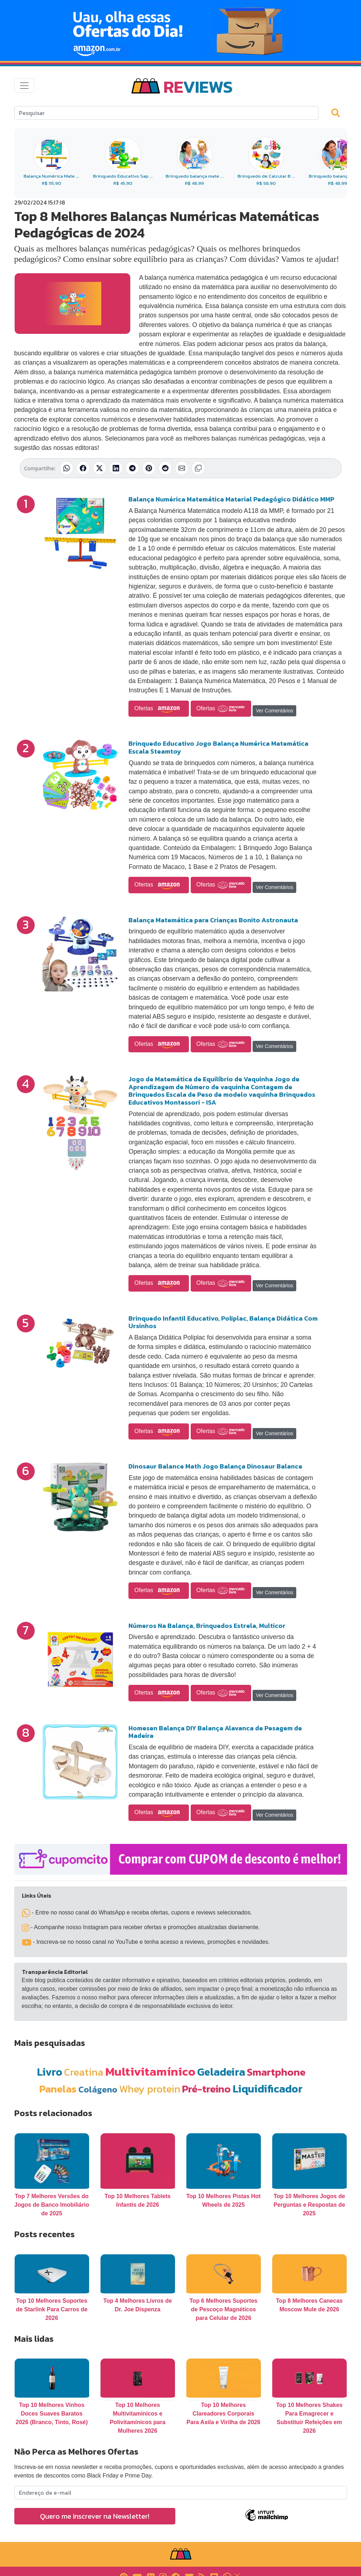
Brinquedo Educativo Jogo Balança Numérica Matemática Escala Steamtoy (218, 747)
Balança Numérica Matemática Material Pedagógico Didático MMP (231, 499)
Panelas (58, 2088)
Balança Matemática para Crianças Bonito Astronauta (213, 920)
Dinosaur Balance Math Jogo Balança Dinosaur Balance (215, 1466)
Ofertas (158, 708)
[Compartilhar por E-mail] (182, 468)
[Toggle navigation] (24, 85)
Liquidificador (268, 2089)
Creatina (83, 2072)
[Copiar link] (198, 468)
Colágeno (97, 2089)
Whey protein (149, 2088)
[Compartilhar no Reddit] (165, 468)
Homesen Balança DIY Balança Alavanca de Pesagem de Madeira (215, 1732)
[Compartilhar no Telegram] (132, 468)
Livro (49, 2072)
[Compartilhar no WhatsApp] (66, 468)
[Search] (166, 113)
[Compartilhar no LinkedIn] (116, 468)
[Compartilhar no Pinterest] (149, 468)
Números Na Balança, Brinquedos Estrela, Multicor (207, 1625)
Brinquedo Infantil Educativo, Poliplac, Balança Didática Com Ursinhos (223, 1322)
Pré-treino (206, 2088)
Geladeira (221, 2072)
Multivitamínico (150, 2071)
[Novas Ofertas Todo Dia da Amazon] (180, 30)
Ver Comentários (274, 710)
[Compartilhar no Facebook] (83, 468)
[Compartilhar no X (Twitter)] (99, 468)
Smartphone (276, 2072)
